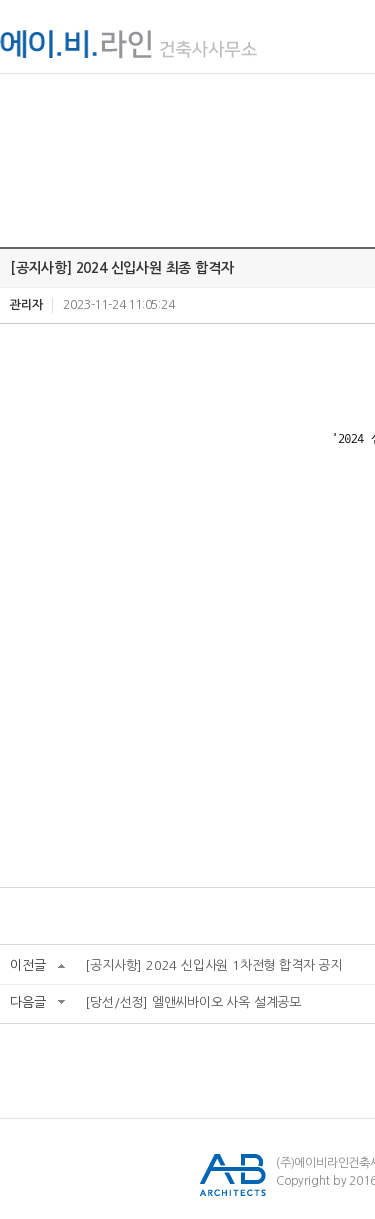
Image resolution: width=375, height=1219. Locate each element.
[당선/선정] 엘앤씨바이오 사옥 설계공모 (193, 1002)
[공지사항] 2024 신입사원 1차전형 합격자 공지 (213, 965)
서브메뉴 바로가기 (0, 0)
